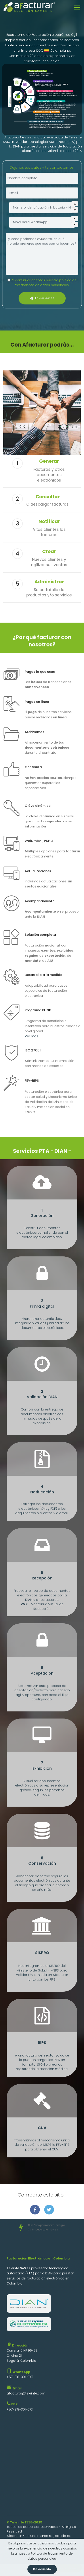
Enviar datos (42, 309)
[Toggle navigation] (77, 7)
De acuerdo (42, 2569)
